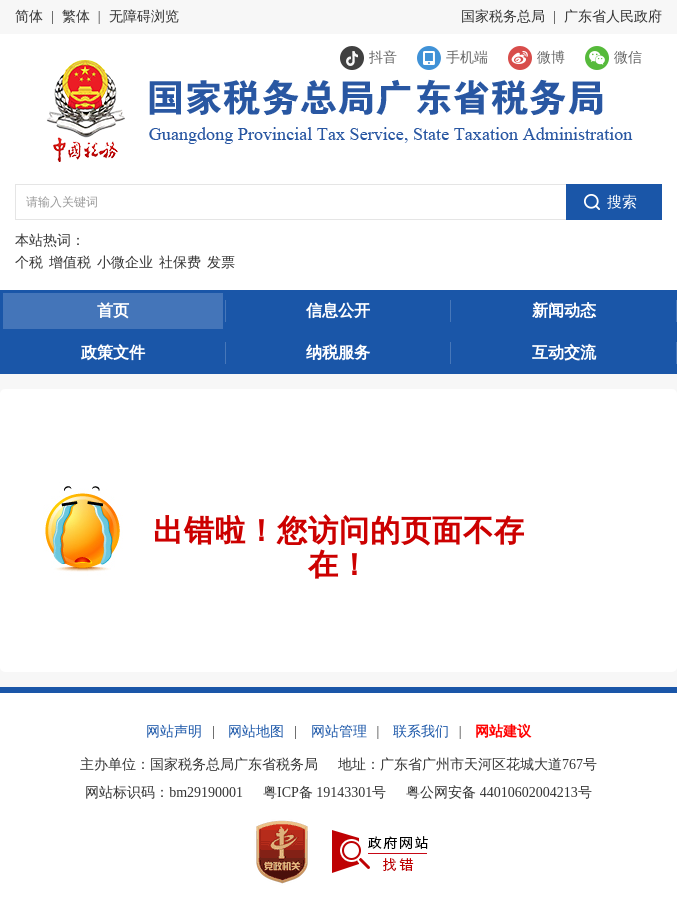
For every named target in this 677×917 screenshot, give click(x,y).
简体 (29, 16)
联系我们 (421, 731)
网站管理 (339, 731)
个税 (29, 262)
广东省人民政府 (613, 16)
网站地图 (256, 731)
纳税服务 (338, 352)
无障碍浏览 (144, 16)
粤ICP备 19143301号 (324, 792)
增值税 (70, 262)
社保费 (180, 262)
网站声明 (174, 731)
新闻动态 (564, 310)
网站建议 (503, 731)
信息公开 (338, 310)
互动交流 (564, 352)
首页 (113, 310)
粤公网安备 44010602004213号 (499, 792)
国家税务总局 (503, 16)
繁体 (76, 16)
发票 (221, 262)
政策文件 (113, 352)
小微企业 (125, 262)
